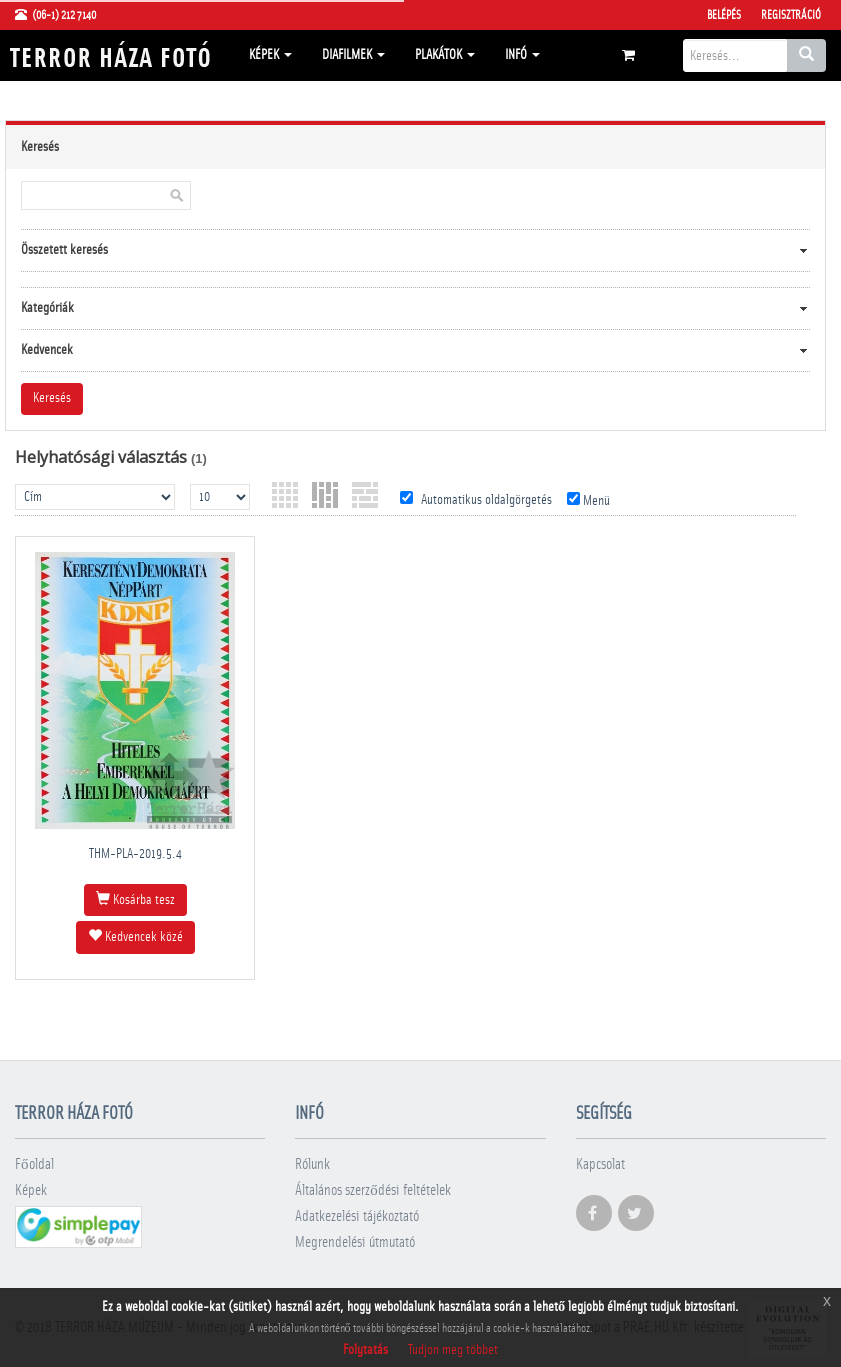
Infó (522, 55)
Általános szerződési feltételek (373, 1190)
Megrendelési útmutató (355, 1242)
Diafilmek (353, 55)
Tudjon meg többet (453, 1350)
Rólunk (312, 1164)
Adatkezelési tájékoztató (357, 1216)
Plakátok (445, 55)
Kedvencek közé (135, 936)
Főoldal (34, 1164)
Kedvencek (47, 350)
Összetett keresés (64, 250)
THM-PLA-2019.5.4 (135, 854)
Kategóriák (47, 308)
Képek (270, 55)
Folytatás (365, 1350)
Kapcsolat (600, 1164)
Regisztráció (791, 15)
